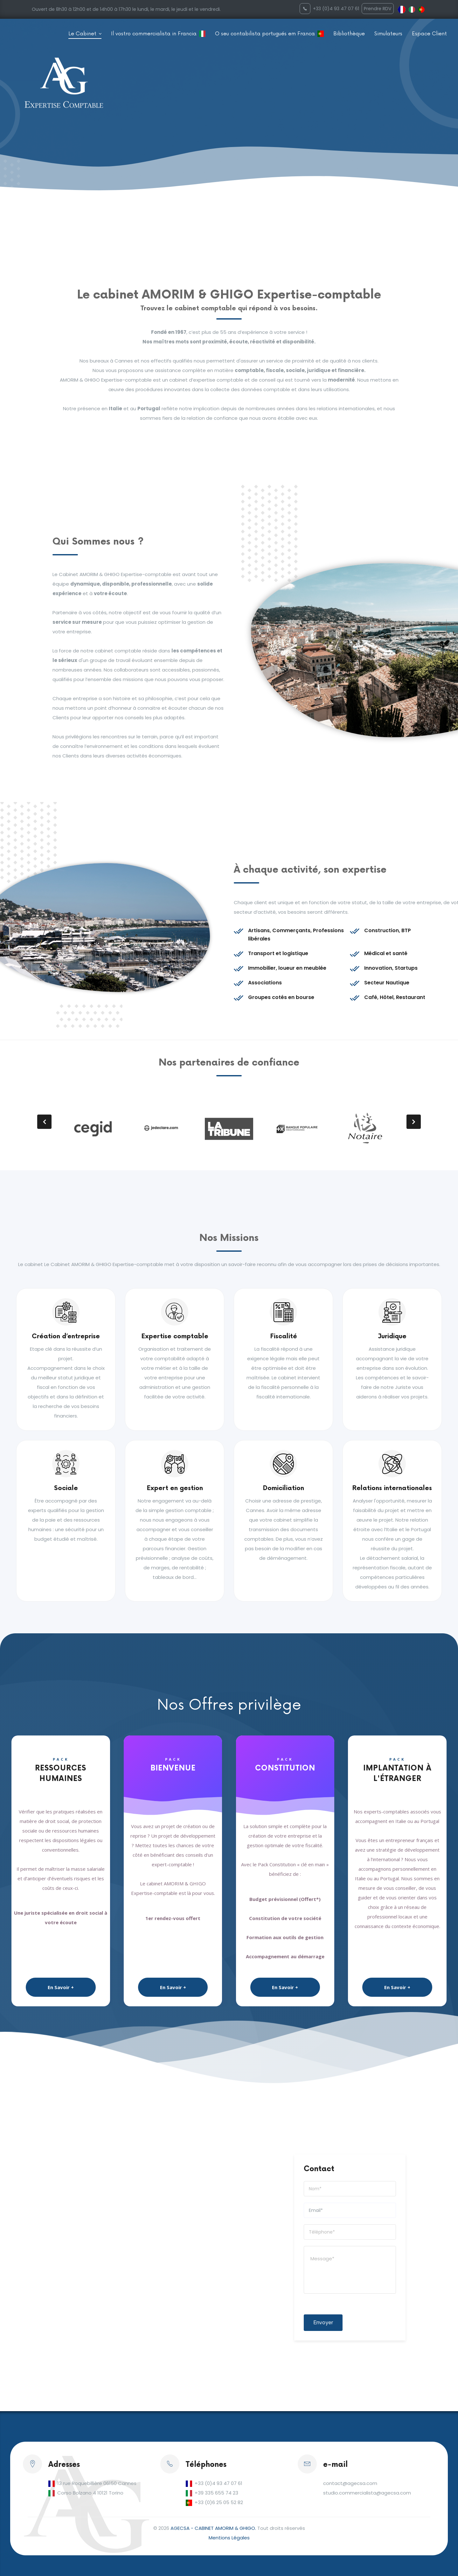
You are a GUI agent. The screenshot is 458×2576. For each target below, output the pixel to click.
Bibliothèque (349, 34)
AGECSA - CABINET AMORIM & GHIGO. (213, 2528)
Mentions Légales (229, 2537)
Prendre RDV (378, 8)
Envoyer (323, 2322)
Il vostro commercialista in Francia (154, 34)
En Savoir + (61, 1987)
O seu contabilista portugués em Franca (265, 34)
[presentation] (44, 1122)
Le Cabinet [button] (83, 34)
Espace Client (429, 34)
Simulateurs (388, 34)
